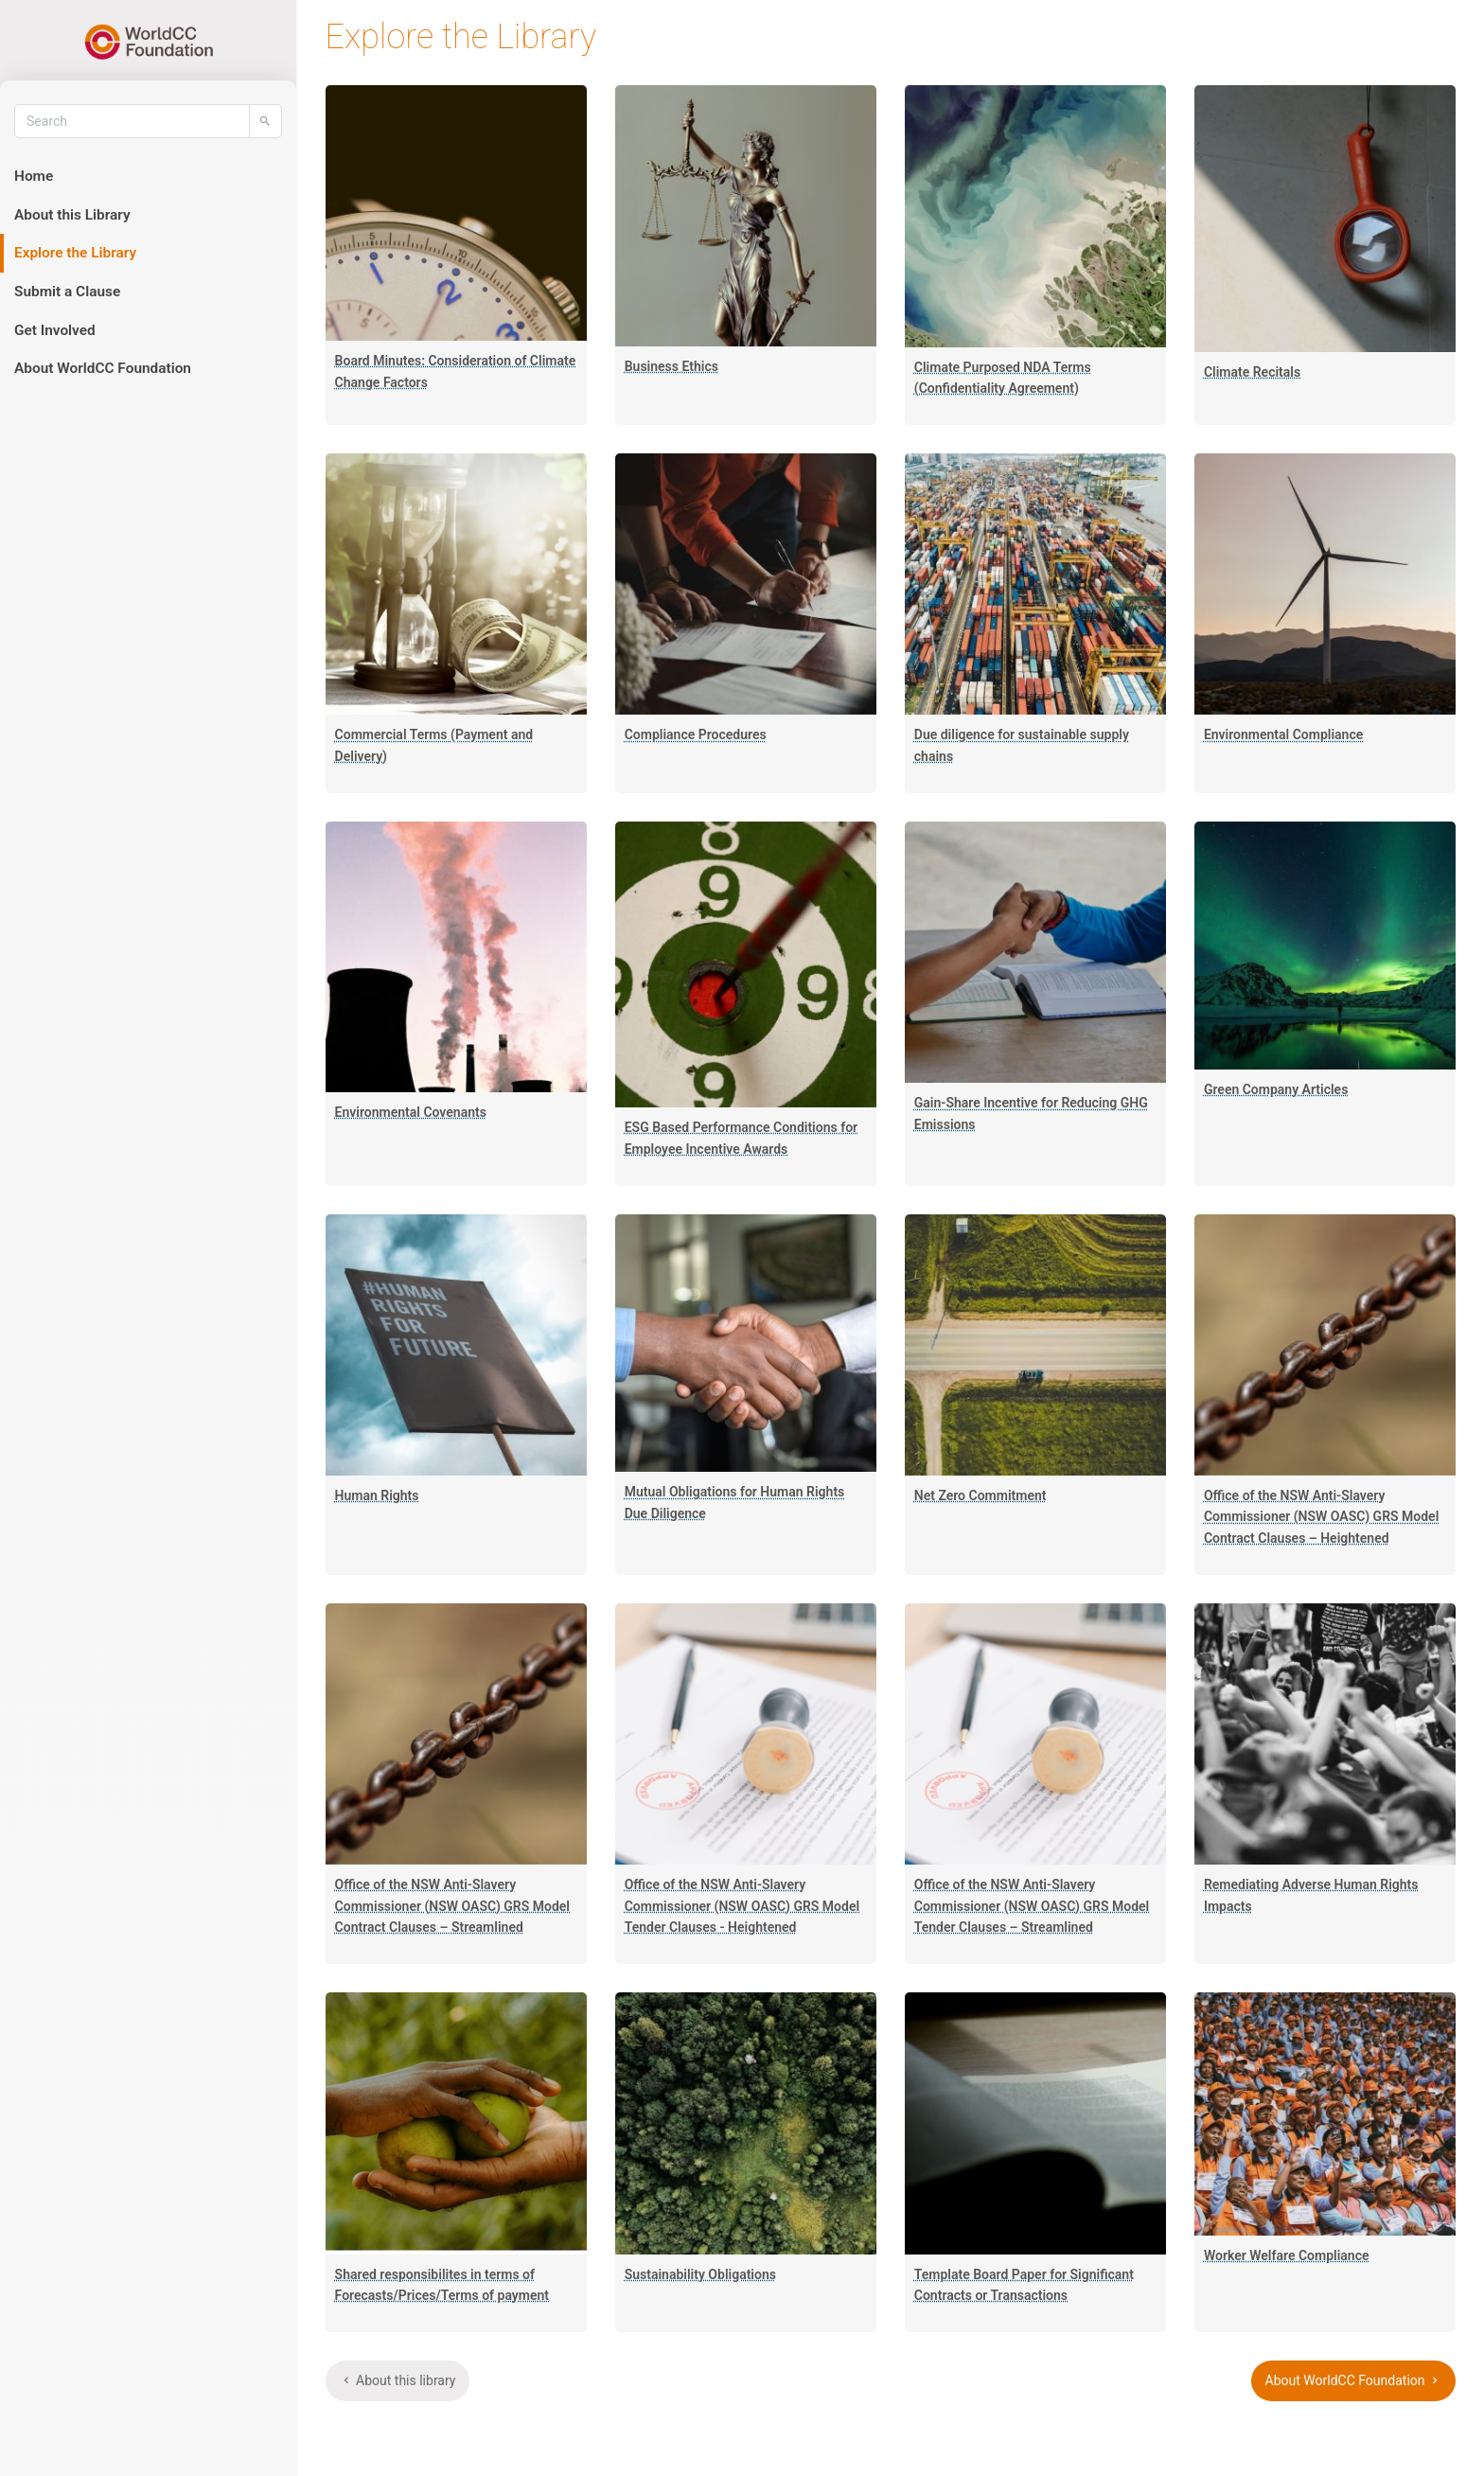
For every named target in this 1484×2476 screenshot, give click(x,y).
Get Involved (55, 330)
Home (33, 176)
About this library (398, 2380)
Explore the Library (75, 252)
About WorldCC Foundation (102, 368)
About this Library (72, 214)
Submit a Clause (67, 291)
